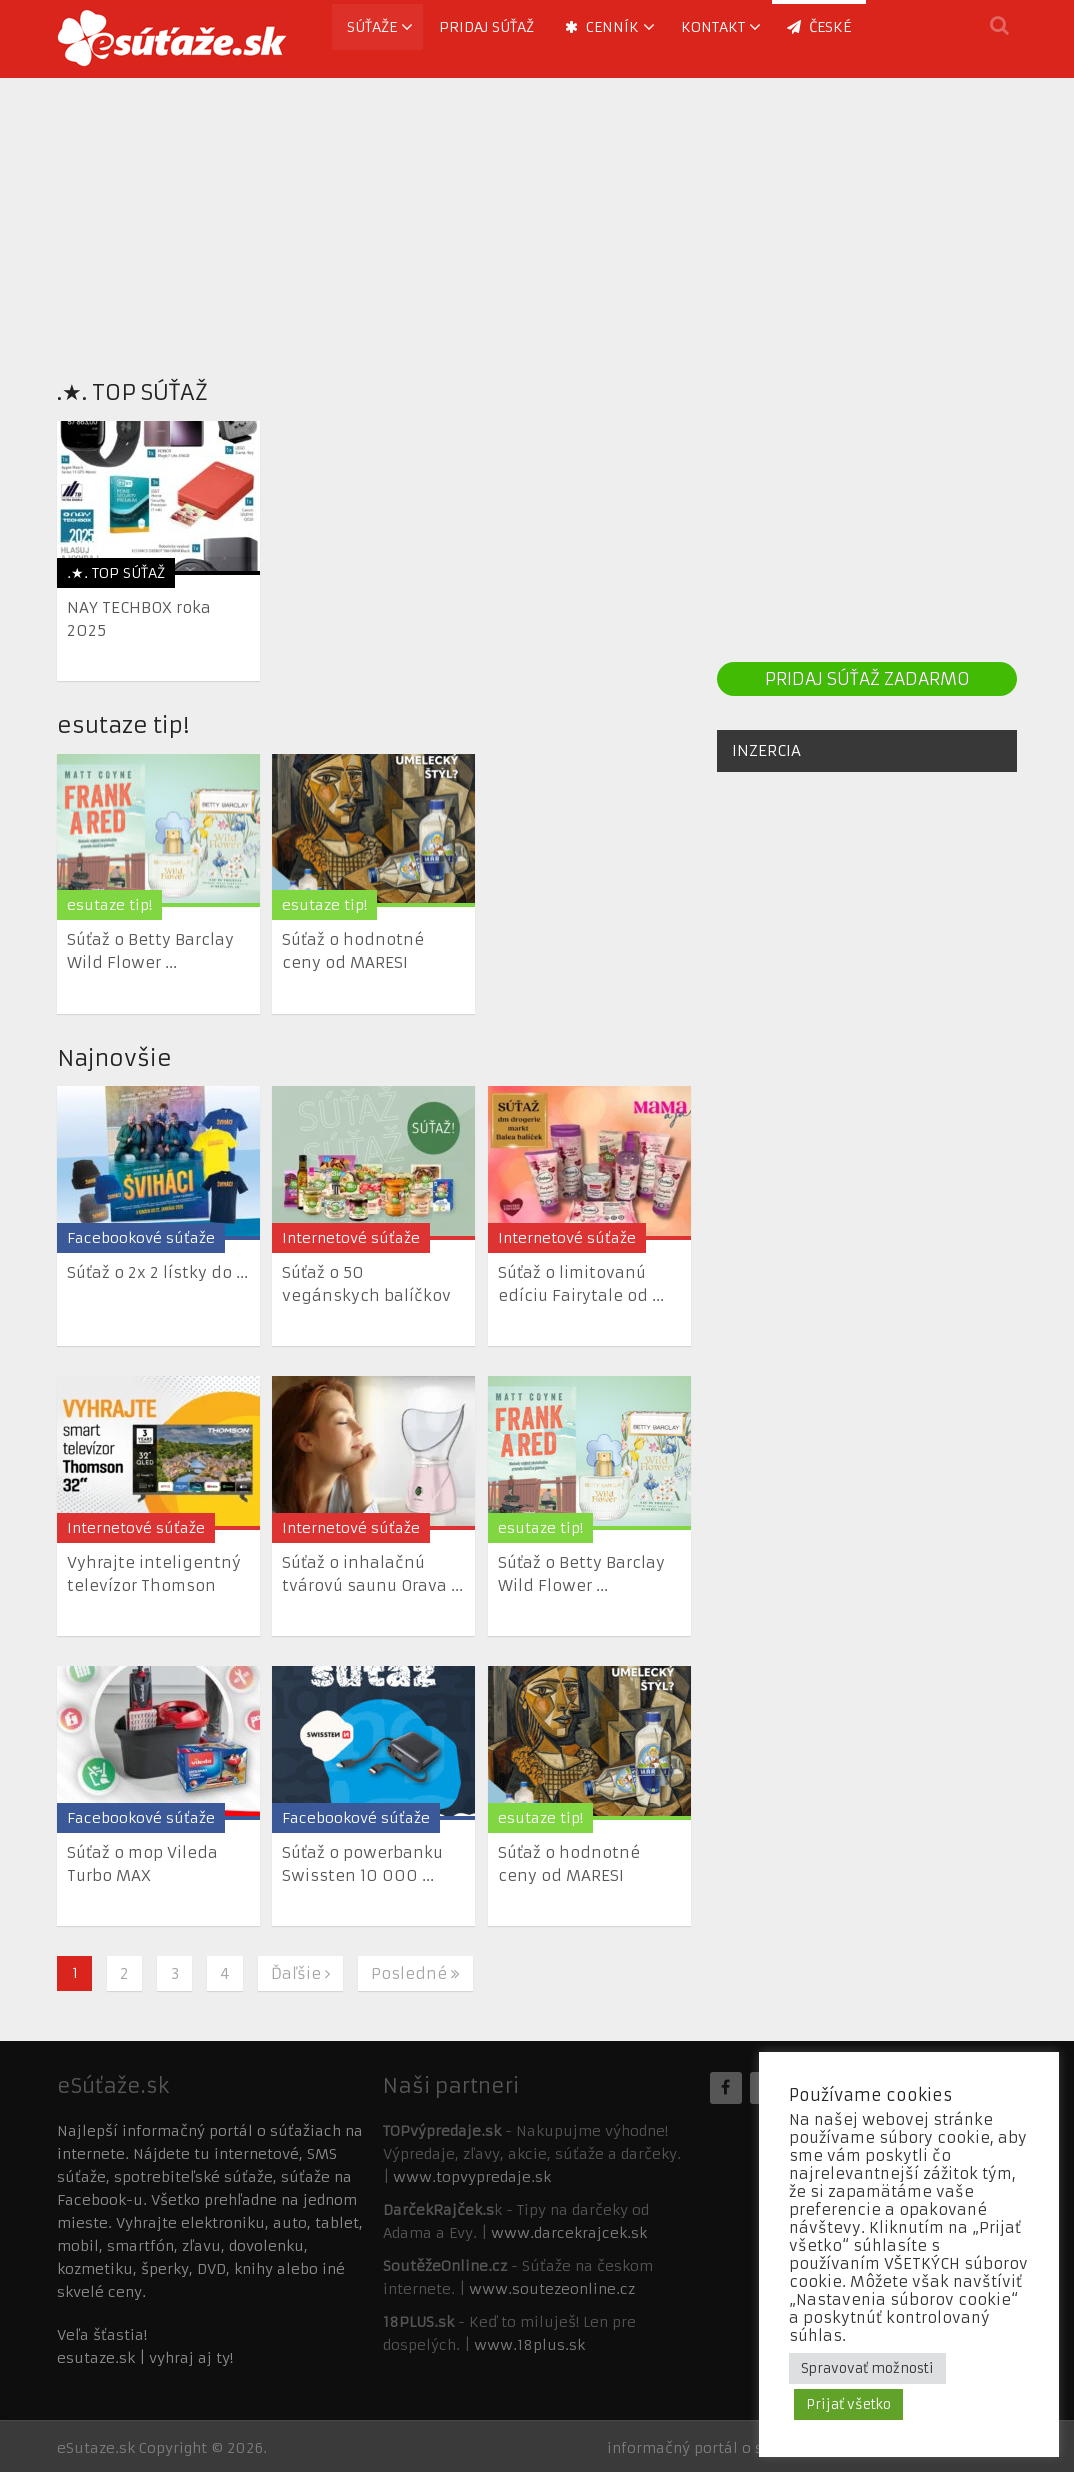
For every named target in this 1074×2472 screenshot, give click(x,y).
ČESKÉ (819, 27)
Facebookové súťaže (141, 1238)
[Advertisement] (537, 218)
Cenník (602, 27)
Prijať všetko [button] (848, 2404)
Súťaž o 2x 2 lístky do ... (157, 1272)
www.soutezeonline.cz (552, 2289)
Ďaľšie (300, 1973)
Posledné (415, 1973)
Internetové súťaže (351, 1238)
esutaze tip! (123, 725)
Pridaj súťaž (486, 27)
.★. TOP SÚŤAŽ (132, 392)
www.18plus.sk (529, 2345)
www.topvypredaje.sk (472, 2177)
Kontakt (713, 27)
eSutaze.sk (96, 2448)
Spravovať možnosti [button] (867, 2368)
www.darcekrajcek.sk (569, 2233)
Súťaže (372, 27)
